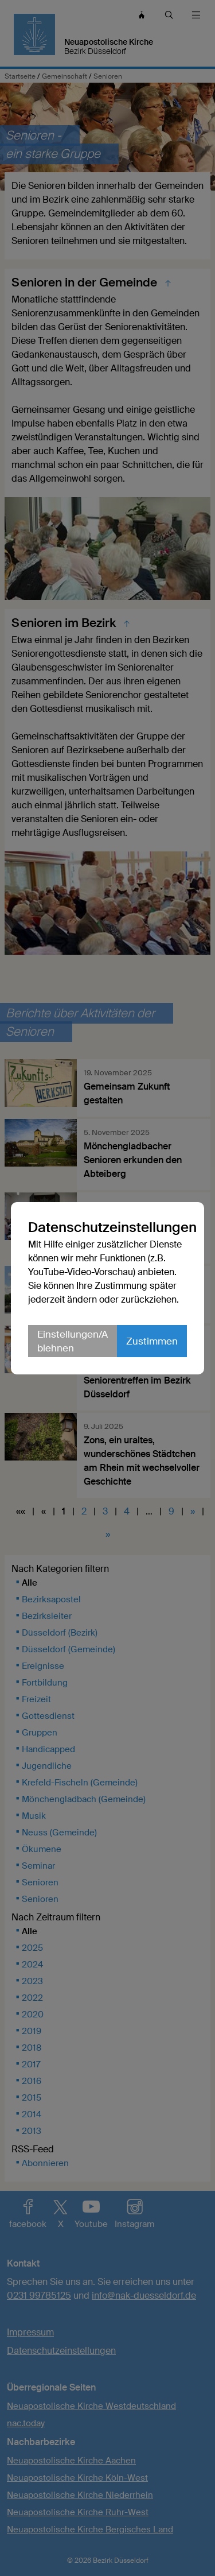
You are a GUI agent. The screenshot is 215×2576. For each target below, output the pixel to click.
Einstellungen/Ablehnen (72, 1341)
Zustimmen (152, 1341)
